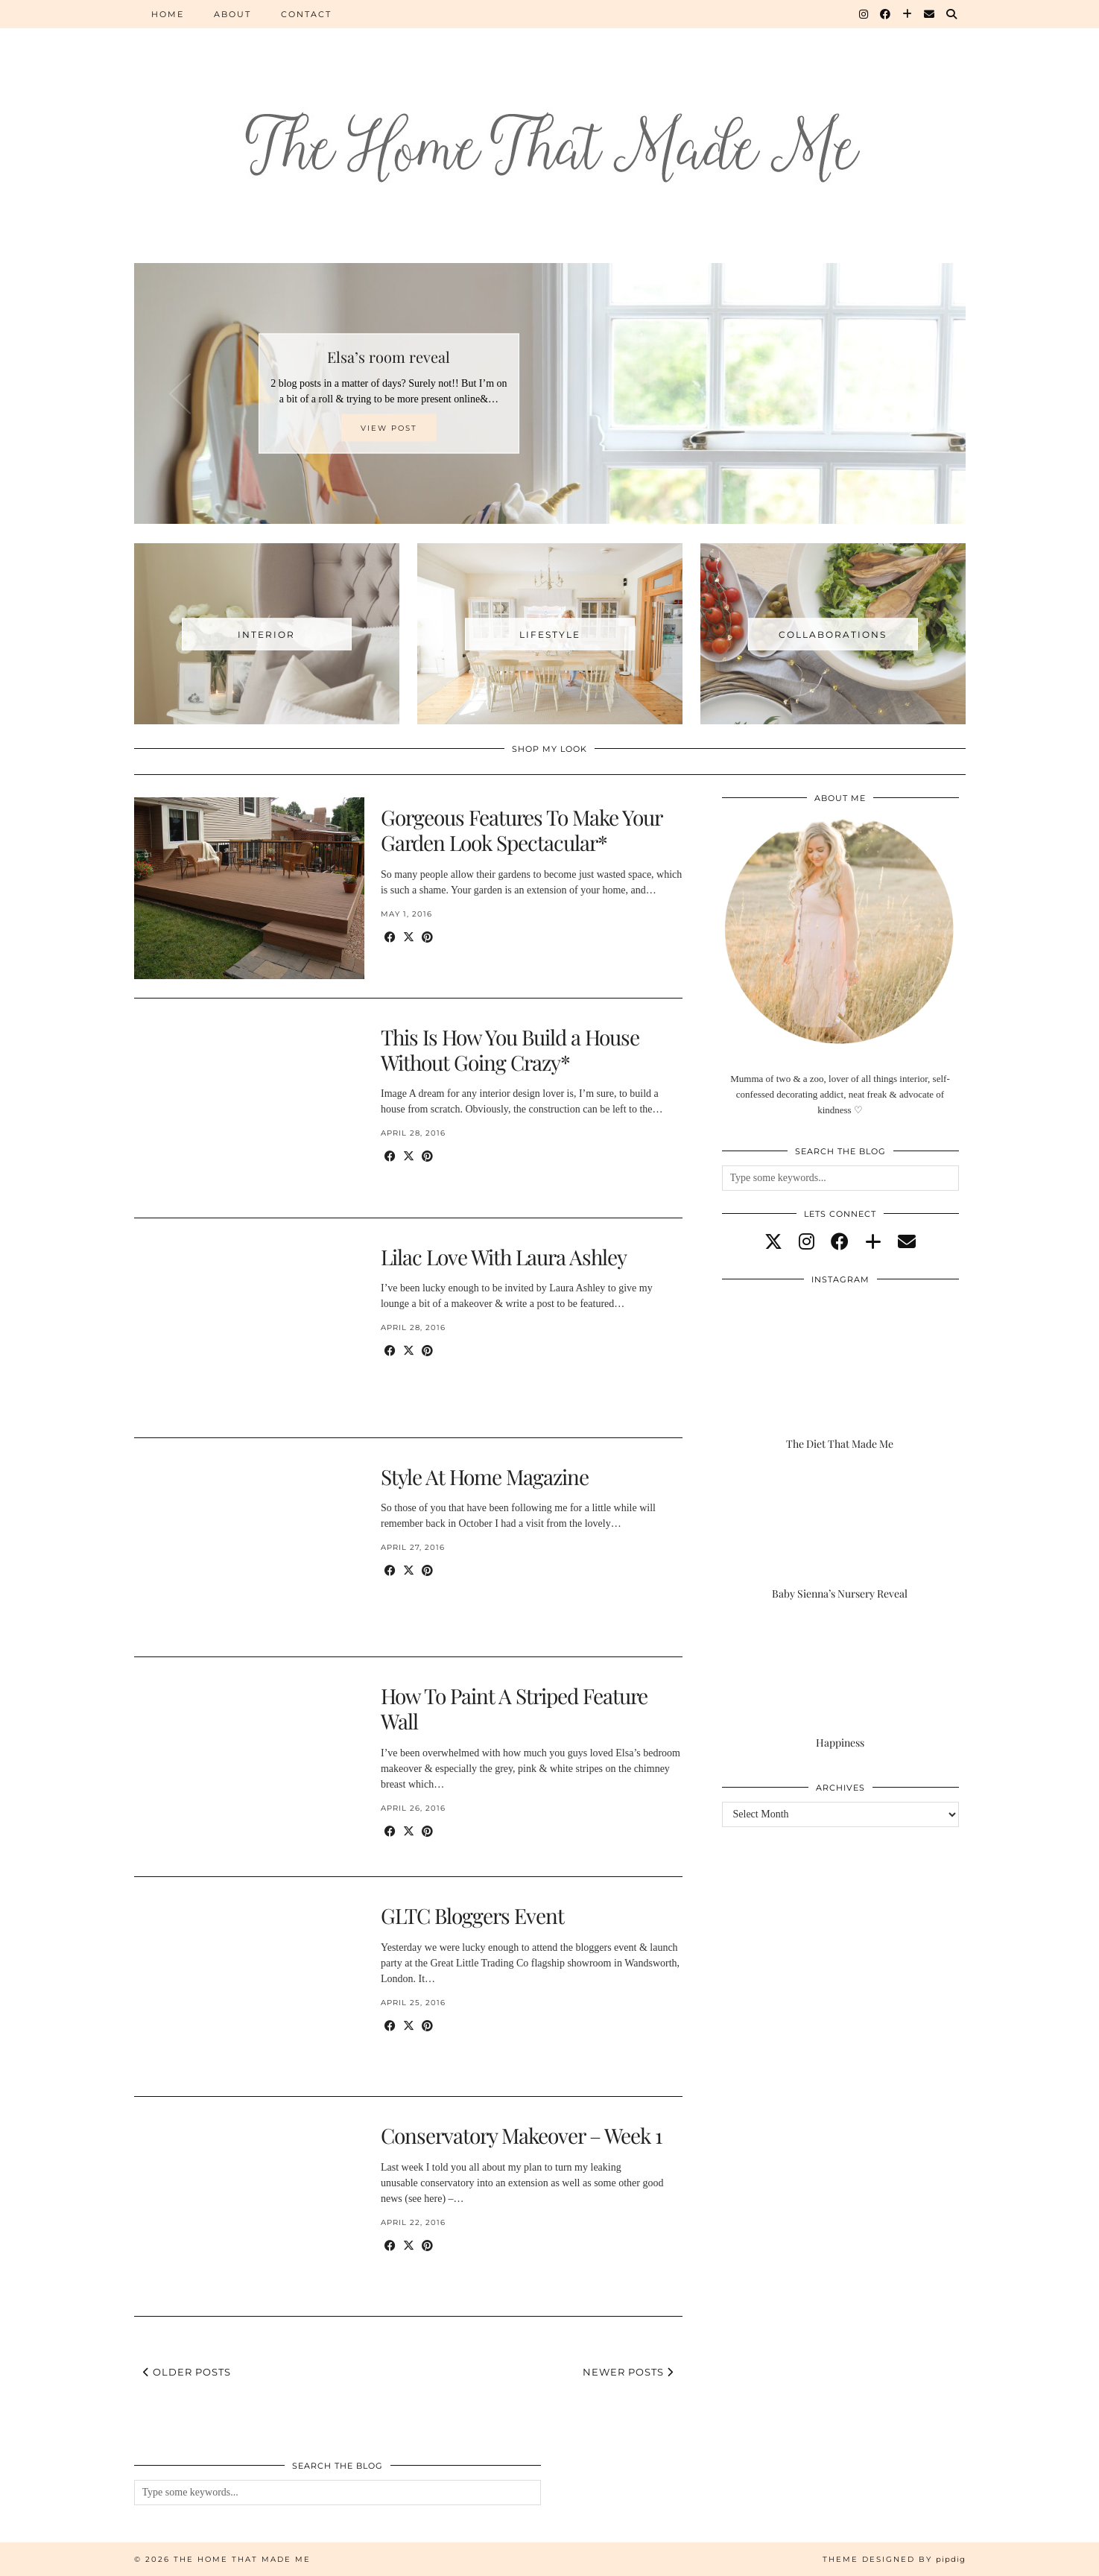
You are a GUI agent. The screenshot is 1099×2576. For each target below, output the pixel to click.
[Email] (930, 14)
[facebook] (840, 1242)
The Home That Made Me (242, 2559)
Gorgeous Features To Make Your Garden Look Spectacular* (521, 829)
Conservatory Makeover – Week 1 (521, 2135)
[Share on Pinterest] (427, 938)
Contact (306, 14)
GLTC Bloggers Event (472, 1915)
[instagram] (806, 1242)
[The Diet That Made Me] (840, 1385)
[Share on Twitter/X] (408, 938)
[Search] (952, 14)
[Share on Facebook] (390, 938)
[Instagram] (864, 14)
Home (167, 14)
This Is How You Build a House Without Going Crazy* (510, 1049)
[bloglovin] (873, 1242)
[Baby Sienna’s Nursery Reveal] (840, 1535)
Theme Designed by (894, 2559)
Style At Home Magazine (485, 1476)
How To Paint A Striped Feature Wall (514, 1708)
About (232, 14)
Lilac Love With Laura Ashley (504, 1256)
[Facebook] (886, 14)
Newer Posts (628, 2372)
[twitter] (773, 1242)
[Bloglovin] (907, 14)
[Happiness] (840, 1684)
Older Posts (187, 2372)
